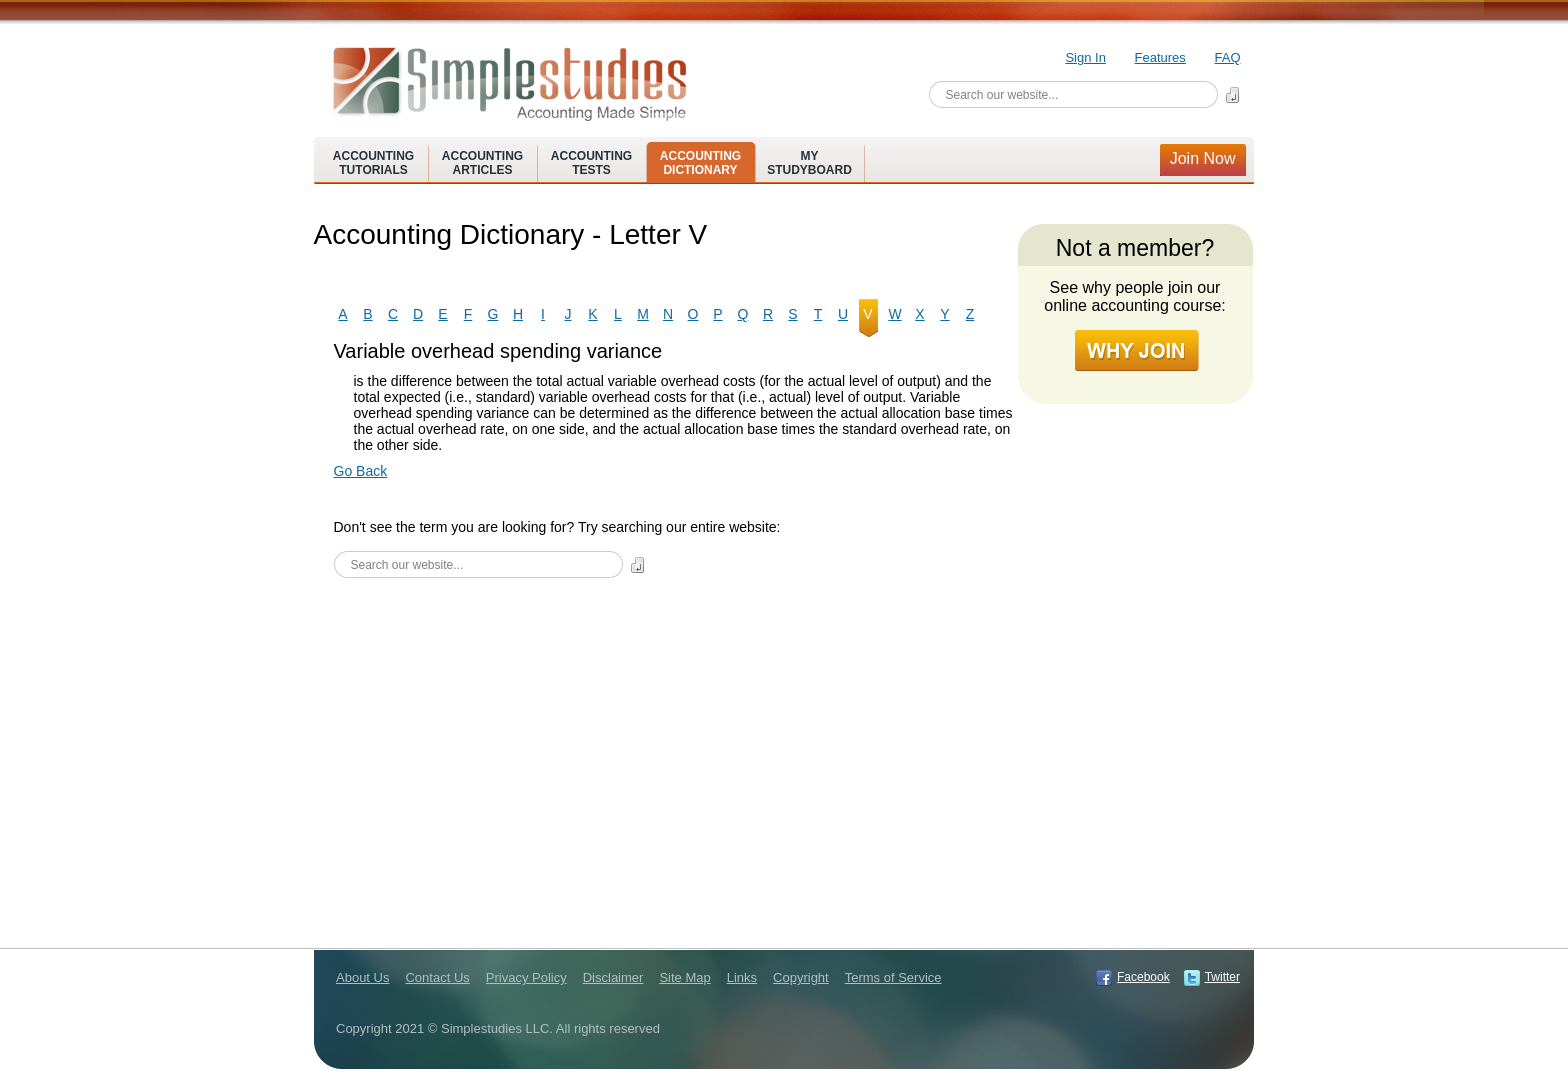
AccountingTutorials (373, 163)
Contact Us (437, 977)
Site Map (684, 977)
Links (742, 977)
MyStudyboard (809, 163)
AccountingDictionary (700, 163)
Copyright (801, 977)
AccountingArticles (482, 163)
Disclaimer (613, 977)
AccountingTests (591, 163)
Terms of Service (893, 977)
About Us (362, 977)
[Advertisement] (674, 738)
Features (1160, 57)
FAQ (1227, 57)
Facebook (1143, 977)
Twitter (1222, 977)
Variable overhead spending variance (498, 351)
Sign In (1085, 57)
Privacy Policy (526, 977)
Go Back (361, 471)
